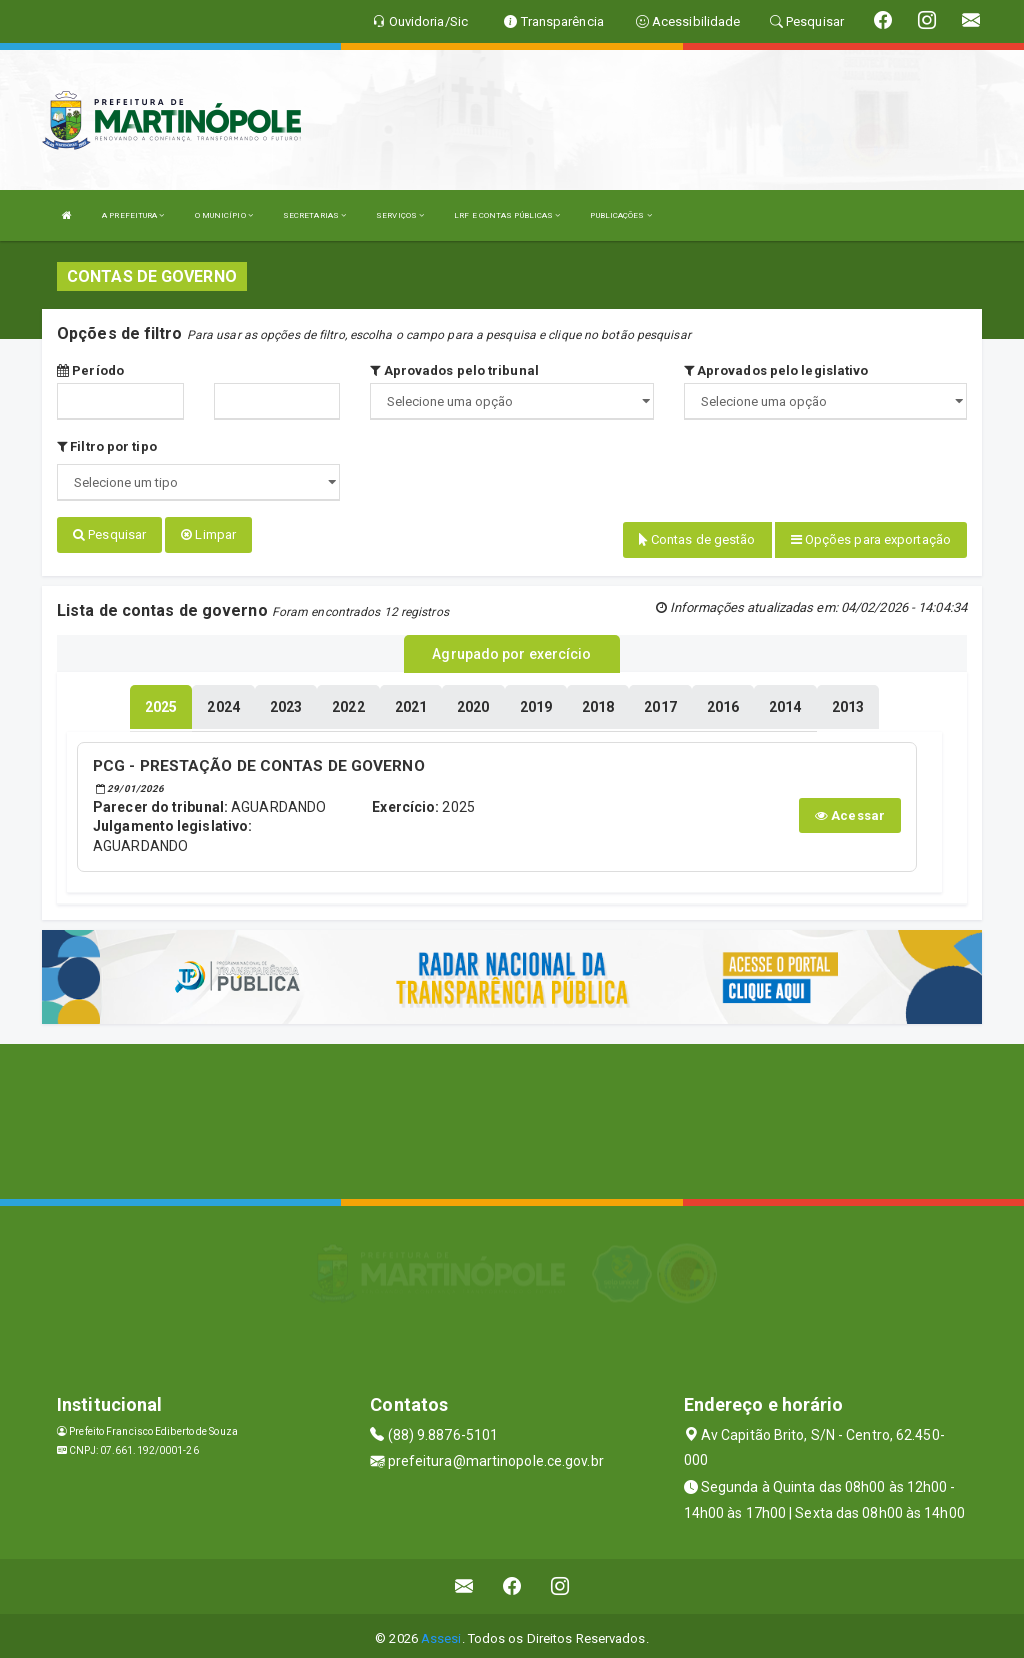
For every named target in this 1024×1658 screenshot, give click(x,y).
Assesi (441, 1632)
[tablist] (161, 702)
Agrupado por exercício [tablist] (511, 651)
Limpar (208, 534)
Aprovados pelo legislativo (776, 370)
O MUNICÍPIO (224, 215)
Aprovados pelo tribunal (454, 370)
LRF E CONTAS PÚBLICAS (507, 215)
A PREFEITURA (133, 215)
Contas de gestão (697, 539)
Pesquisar (109, 534)
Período (90, 370)
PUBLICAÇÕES (620, 215)
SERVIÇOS (400, 215)
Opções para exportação (871, 539)
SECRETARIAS (314, 215)
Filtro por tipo (107, 446)
